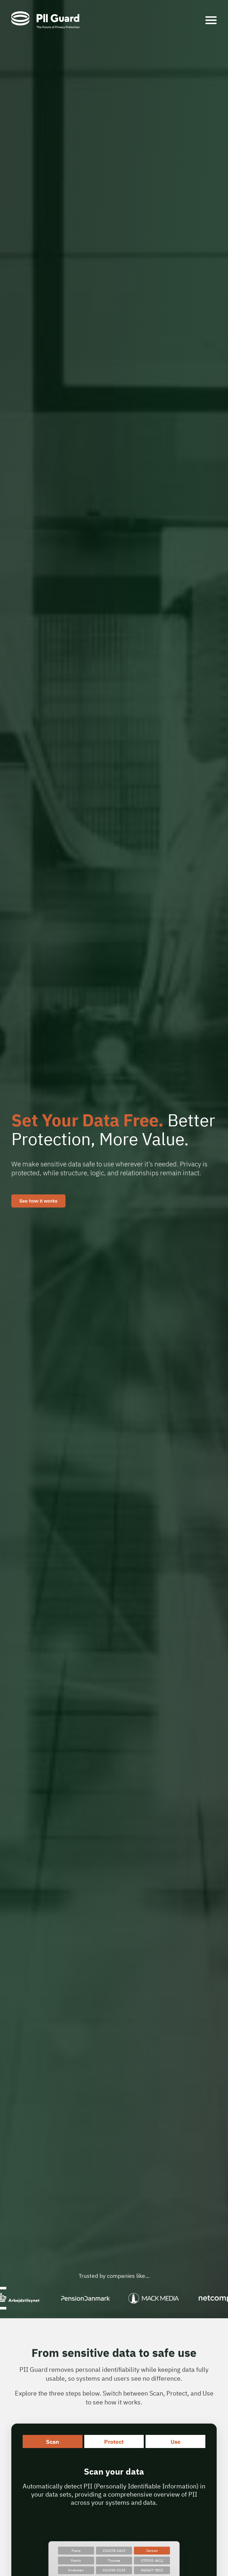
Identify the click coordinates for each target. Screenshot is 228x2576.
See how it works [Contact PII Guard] (38, 1201)
